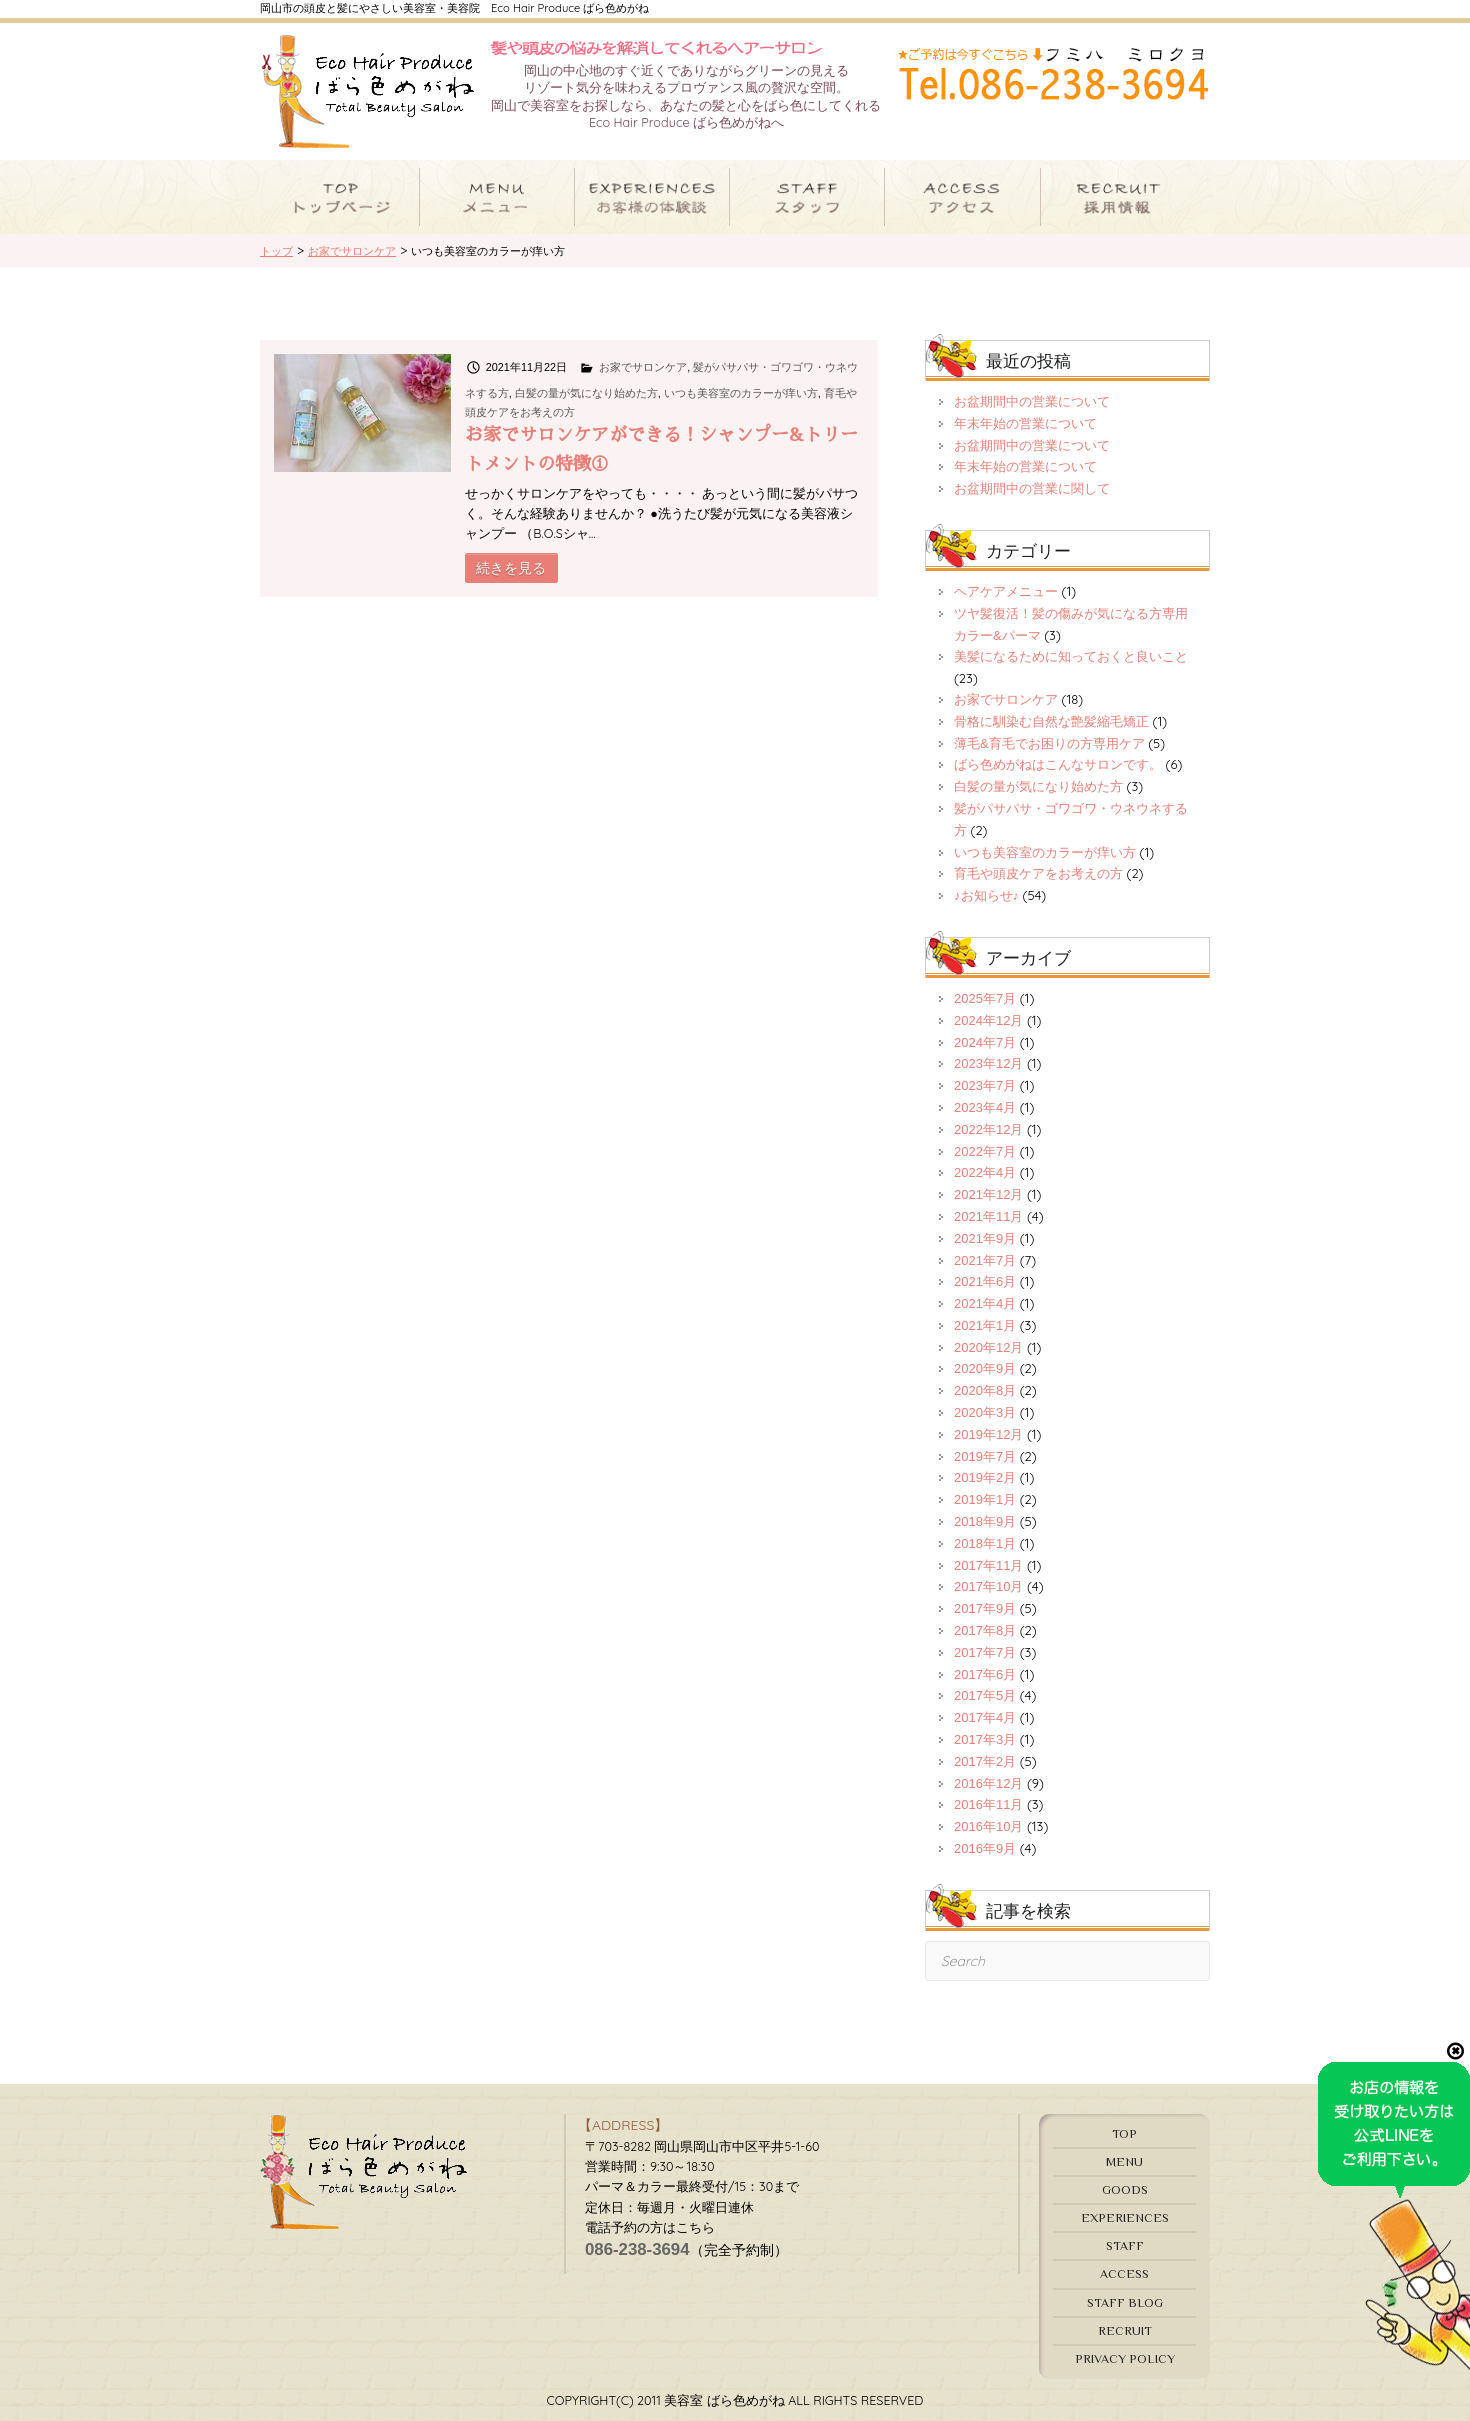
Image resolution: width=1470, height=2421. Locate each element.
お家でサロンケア (643, 367)
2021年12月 (988, 1194)
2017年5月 (985, 1695)
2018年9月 (985, 1521)
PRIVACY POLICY (1125, 2358)
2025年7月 (985, 998)
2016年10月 (988, 1826)
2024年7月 (985, 1042)
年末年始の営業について (1025, 423)
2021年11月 (988, 1216)
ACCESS (1124, 2273)
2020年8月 (985, 1390)
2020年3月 (985, 1412)
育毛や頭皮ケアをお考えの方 (1038, 873)
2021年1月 (985, 1325)
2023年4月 (985, 1107)
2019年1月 (985, 1499)
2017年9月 (985, 1608)
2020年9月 (985, 1368)
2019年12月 (988, 1434)
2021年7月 (985, 1260)
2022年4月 (985, 1172)
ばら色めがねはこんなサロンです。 (1058, 764)
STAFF (1125, 2245)
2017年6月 (985, 1674)
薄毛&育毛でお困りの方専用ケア (1049, 743)
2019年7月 (985, 1456)
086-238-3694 (637, 2249)
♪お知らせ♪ (986, 895)
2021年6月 (985, 1281)
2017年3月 (985, 1739)
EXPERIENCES (1125, 2217)
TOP (1124, 2133)
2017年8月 (985, 1630)
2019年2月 (985, 1477)
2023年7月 (985, 1085)
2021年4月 (985, 1303)
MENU (1124, 2161)
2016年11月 (988, 1804)
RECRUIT (1125, 2330)
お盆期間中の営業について (1032, 401)
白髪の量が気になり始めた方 (586, 393)
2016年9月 (985, 1848)
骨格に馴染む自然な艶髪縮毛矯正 (1051, 721)
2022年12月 (988, 1129)
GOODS (1125, 2189)
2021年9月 (985, 1238)
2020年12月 (988, 1347)
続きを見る (511, 568)
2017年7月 (985, 1652)
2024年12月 (988, 1020)
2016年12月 (988, 1783)
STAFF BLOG (1125, 2302)
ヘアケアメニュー (1006, 591)
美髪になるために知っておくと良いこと (1071, 656)
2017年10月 (988, 1586)
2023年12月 (988, 1063)
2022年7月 (985, 1151)
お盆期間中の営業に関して (1032, 488)
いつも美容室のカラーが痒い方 (741, 393)
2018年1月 (985, 1543)
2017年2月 (985, 1761)
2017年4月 (985, 1717)
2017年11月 (988, 1565)
